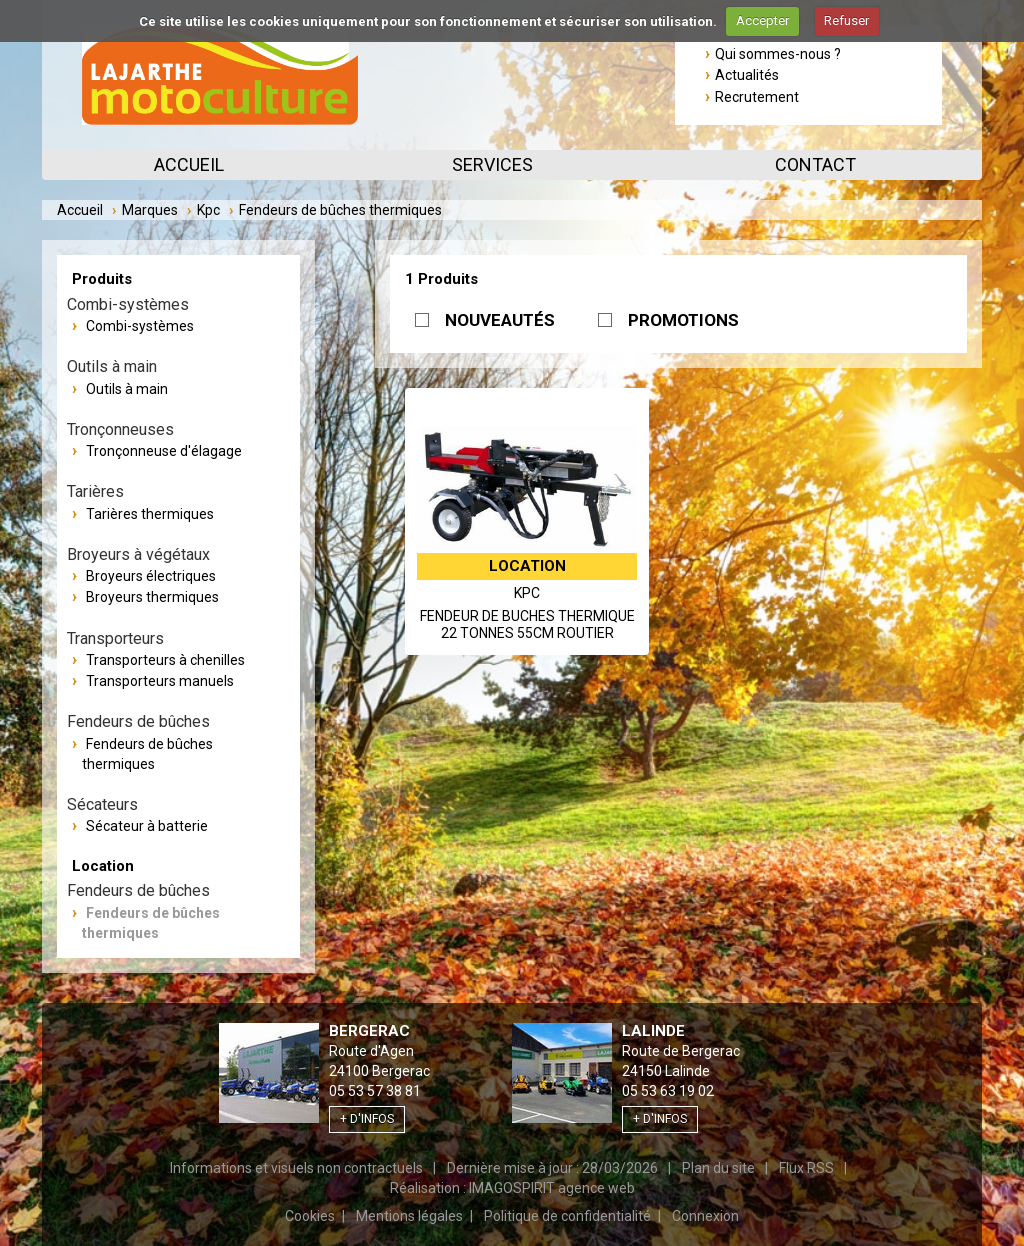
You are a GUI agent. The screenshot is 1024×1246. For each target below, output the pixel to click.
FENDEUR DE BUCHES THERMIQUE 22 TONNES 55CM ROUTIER (527, 625)
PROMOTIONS (683, 320)
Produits (102, 279)
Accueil (189, 164)
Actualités (747, 75)
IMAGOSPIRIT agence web (552, 1188)
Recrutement (757, 97)
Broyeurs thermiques (152, 597)
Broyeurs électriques (151, 576)
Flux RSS (806, 1168)
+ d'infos (367, 1119)
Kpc (208, 210)
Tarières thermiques (150, 514)
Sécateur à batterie (147, 826)
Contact (815, 164)
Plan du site (718, 1168)
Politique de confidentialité (567, 1216)
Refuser (846, 20)
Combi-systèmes (140, 326)
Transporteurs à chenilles (165, 660)
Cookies (310, 1216)
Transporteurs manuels (160, 681)
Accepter (762, 20)
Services (492, 164)
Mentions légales (409, 1216)
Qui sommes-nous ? (778, 54)
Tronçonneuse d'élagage (164, 451)
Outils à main (127, 389)
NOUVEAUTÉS (500, 320)
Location (103, 866)
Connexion (705, 1216)
